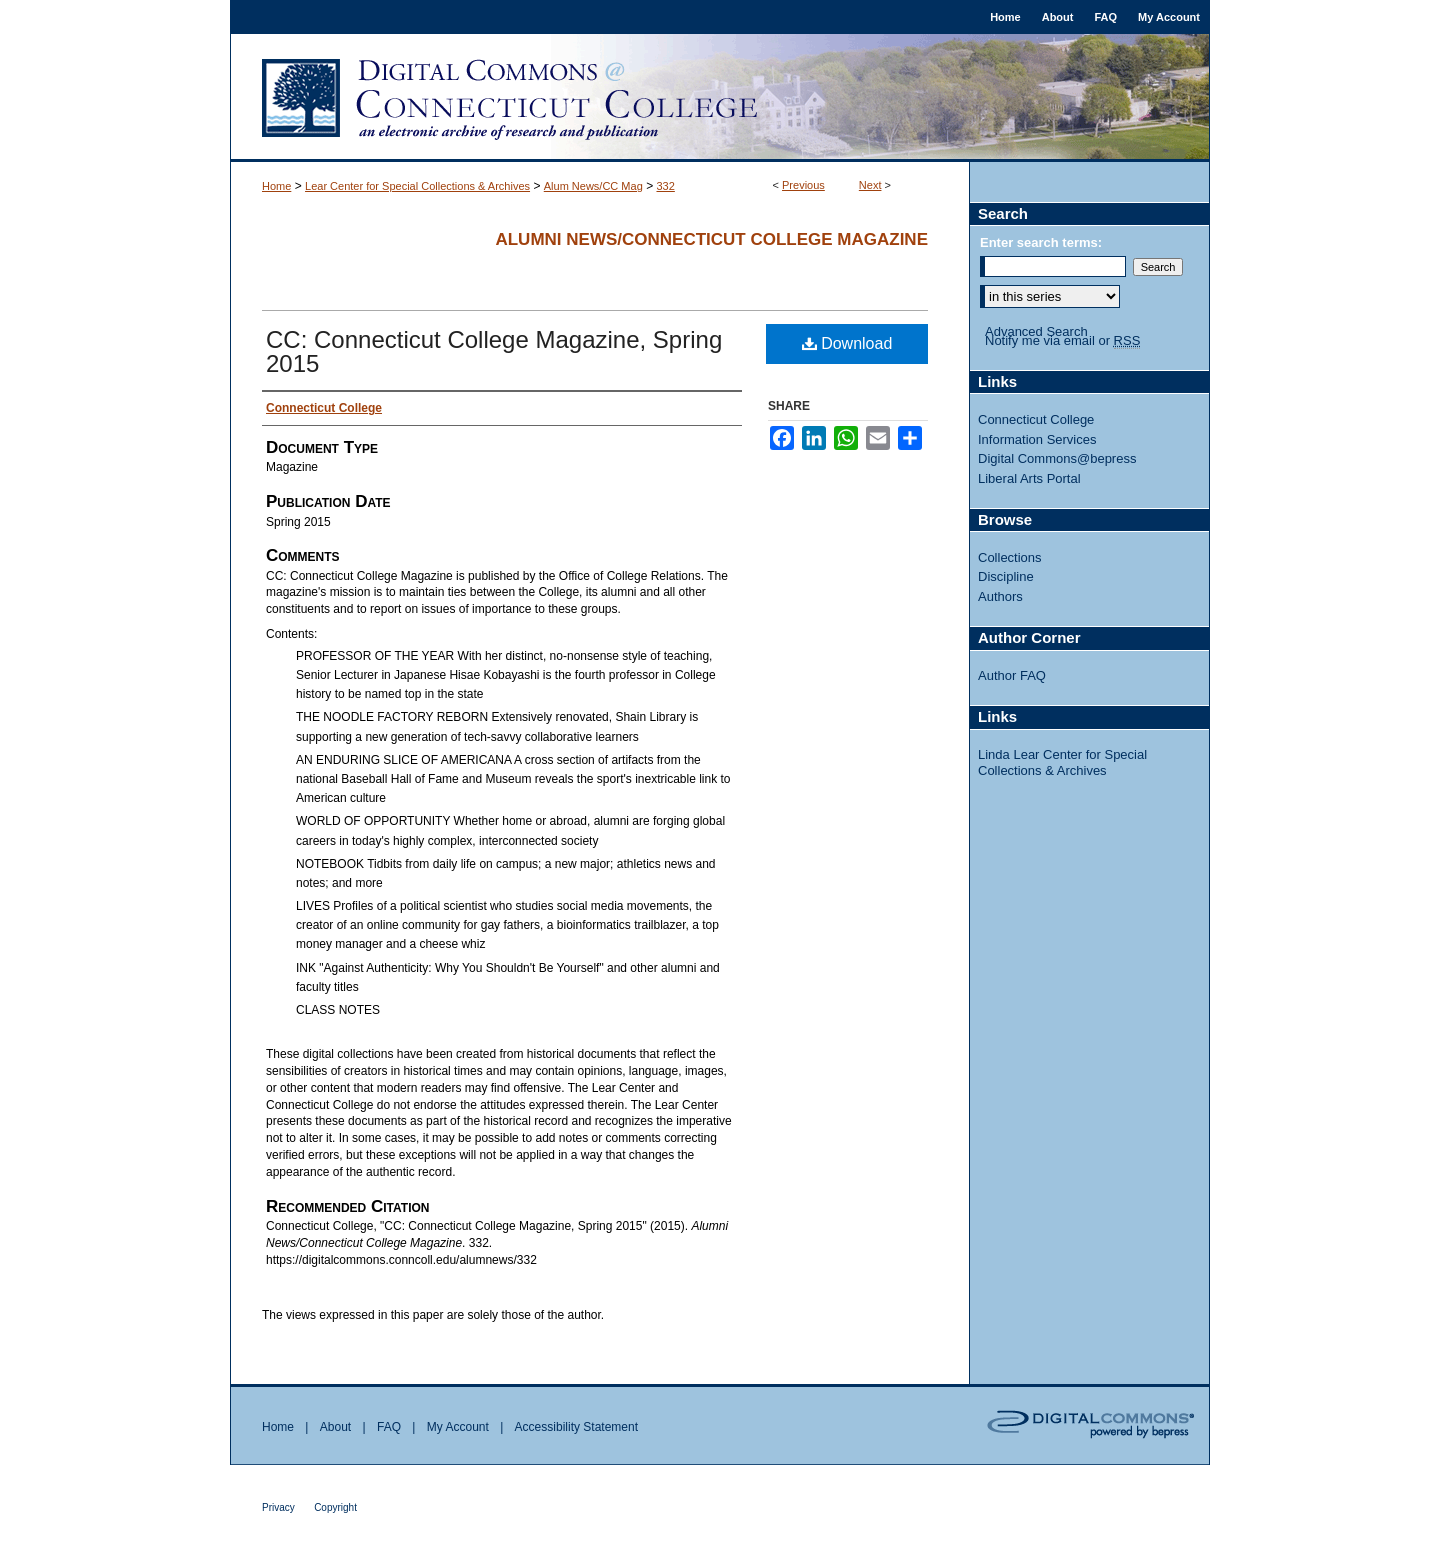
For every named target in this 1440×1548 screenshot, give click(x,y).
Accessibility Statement (576, 1427)
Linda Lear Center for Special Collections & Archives (1062, 762)
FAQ (389, 1427)
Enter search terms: (1041, 242)
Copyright (335, 1507)
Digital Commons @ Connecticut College (720, 98)
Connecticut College (1036, 419)
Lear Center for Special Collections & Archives (417, 186)
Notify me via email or (1062, 341)
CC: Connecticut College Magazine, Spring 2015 (494, 351)
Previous (803, 185)
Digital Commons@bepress (1057, 458)
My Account (458, 1427)
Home (276, 186)
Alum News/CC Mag (593, 186)
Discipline (1006, 576)
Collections (1010, 557)
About (335, 1427)
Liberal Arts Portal (1029, 478)
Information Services (1037, 439)
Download (847, 343)
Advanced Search (1036, 331)
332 (665, 186)
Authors (1000, 596)
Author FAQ (1012, 675)
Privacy (278, 1507)
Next (870, 185)
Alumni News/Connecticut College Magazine (711, 239)
